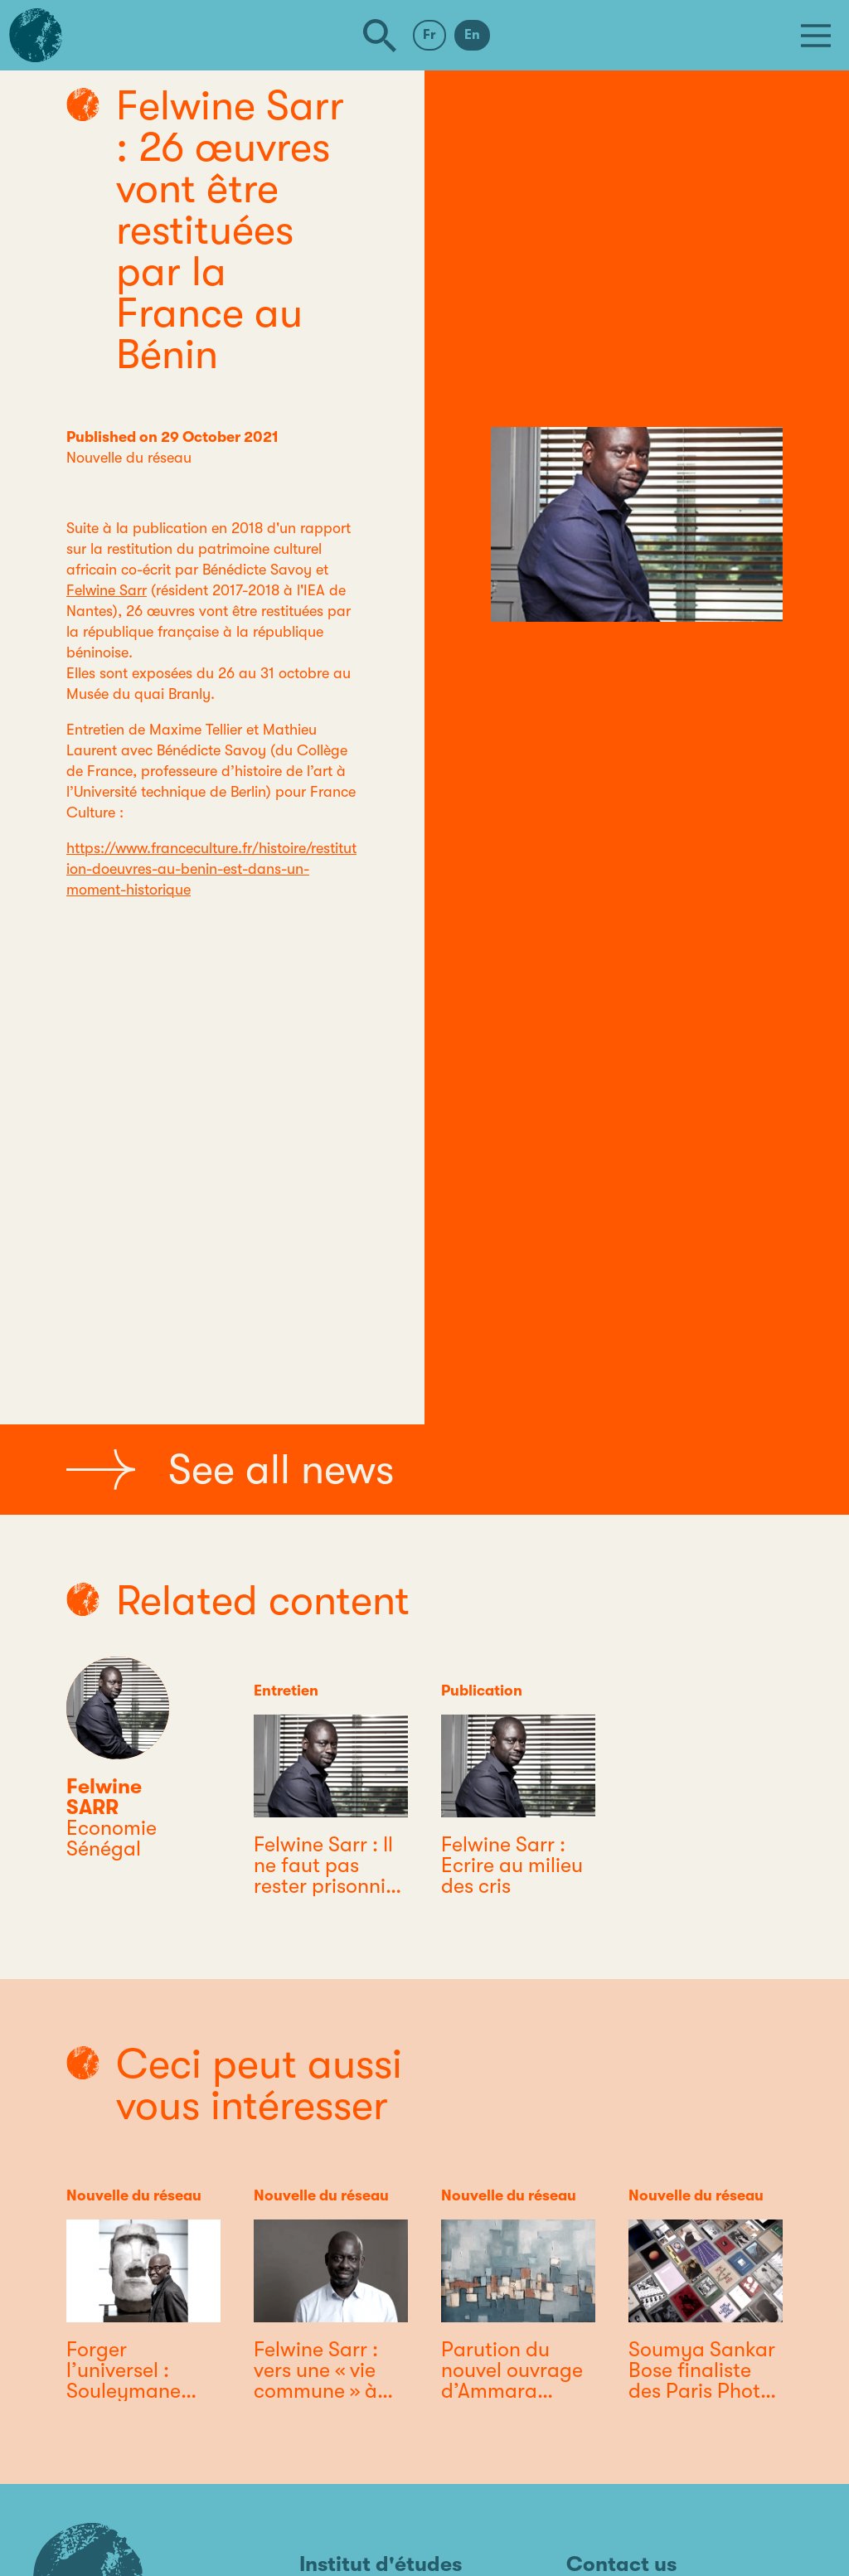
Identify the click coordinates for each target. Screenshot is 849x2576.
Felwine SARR (104, 1796)
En (472, 34)
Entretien (286, 1690)
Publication (481, 1690)
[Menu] (816, 36)
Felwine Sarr (106, 590)
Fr (429, 34)
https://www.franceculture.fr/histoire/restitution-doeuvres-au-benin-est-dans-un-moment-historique (211, 869)
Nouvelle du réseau (129, 457)
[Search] (379, 35)
